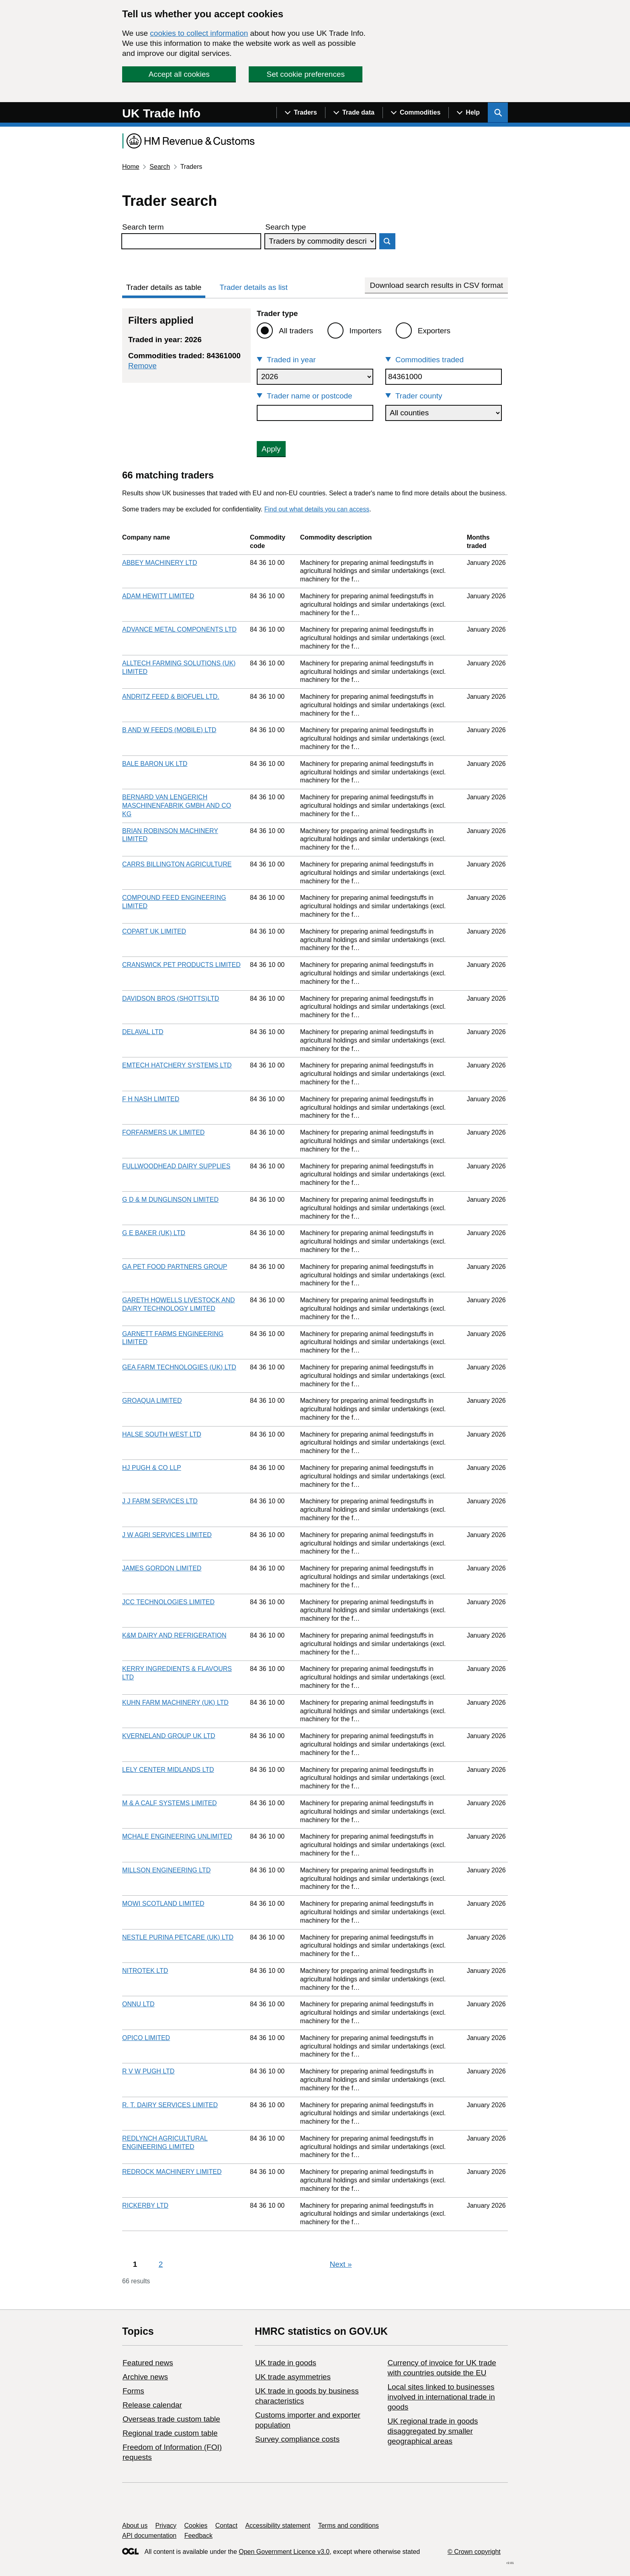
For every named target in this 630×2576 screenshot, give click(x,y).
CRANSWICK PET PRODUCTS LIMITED (181, 964)
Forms (133, 2391)
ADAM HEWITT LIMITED (158, 596)
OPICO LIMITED (146, 2037)
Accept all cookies (179, 74)
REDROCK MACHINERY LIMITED (171, 2171)
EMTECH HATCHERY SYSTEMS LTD (177, 1065)
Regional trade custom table (170, 2433)
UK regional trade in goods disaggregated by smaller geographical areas (432, 2431)
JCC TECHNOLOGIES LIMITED (168, 1602)
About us (134, 2525)
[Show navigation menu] (300, 113)
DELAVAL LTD (143, 1031)
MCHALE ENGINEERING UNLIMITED (177, 1836)
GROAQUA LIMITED (152, 1400)
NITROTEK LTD (145, 1970)
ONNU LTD (138, 2004)
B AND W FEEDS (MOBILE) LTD (169, 730)
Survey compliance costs (297, 2439)
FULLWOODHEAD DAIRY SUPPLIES (176, 1166)
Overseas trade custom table (171, 2419)
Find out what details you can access (316, 509)
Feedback (198, 2535)
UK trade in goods (285, 2362)
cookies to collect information (199, 33)
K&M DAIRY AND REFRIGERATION (174, 1635)
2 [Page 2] (161, 2264)
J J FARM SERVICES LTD (160, 1501)
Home (130, 166)
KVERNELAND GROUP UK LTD (168, 1735)
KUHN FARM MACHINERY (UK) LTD (175, 1702)
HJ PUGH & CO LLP (151, 1467)
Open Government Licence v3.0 (284, 2551)
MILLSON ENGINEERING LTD (166, 1870)
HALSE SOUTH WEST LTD (161, 1434)
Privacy (165, 2525)
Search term (143, 227)
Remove (142, 365)
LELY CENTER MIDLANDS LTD (168, 1769)
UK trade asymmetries (293, 2377)
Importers (366, 330)
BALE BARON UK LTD (154, 763)
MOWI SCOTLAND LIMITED (163, 1903)
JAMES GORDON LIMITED (161, 1568)
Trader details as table (163, 287)
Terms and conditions (348, 2525)
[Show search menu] (498, 113)
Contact (226, 2525)
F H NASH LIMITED (150, 1099)
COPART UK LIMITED (154, 931)
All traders (296, 330)
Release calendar (152, 2405)
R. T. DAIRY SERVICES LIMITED (170, 2105)
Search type (285, 227)
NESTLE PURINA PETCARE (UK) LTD (177, 1937)
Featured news (148, 2362)
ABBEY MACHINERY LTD (159, 562)
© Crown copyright (474, 2551)
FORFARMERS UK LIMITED (163, 1132)
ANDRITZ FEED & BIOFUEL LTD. (170, 696)
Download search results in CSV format (436, 285)
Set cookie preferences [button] (306, 74)
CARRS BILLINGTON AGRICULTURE (176, 864)
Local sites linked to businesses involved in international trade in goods (441, 2397)
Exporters (434, 330)
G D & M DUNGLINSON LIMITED (170, 1199)
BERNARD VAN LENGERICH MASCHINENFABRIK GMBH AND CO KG (176, 805)
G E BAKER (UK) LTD (153, 1233)
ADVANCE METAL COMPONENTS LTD (179, 629)
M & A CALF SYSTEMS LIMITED (169, 1803)
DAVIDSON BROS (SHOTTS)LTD (170, 998)
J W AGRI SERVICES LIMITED (167, 1534)
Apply (271, 449)
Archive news (145, 2377)
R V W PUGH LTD (148, 2071)
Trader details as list (254, 287)
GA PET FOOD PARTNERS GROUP (174, 1266)
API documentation (149, 2535)
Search (159, 166)
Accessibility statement (277, 2525)
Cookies (196, 2525)
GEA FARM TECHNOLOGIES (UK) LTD (179, 1367)
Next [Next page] (341, 2264)
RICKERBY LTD (145, 2205)
